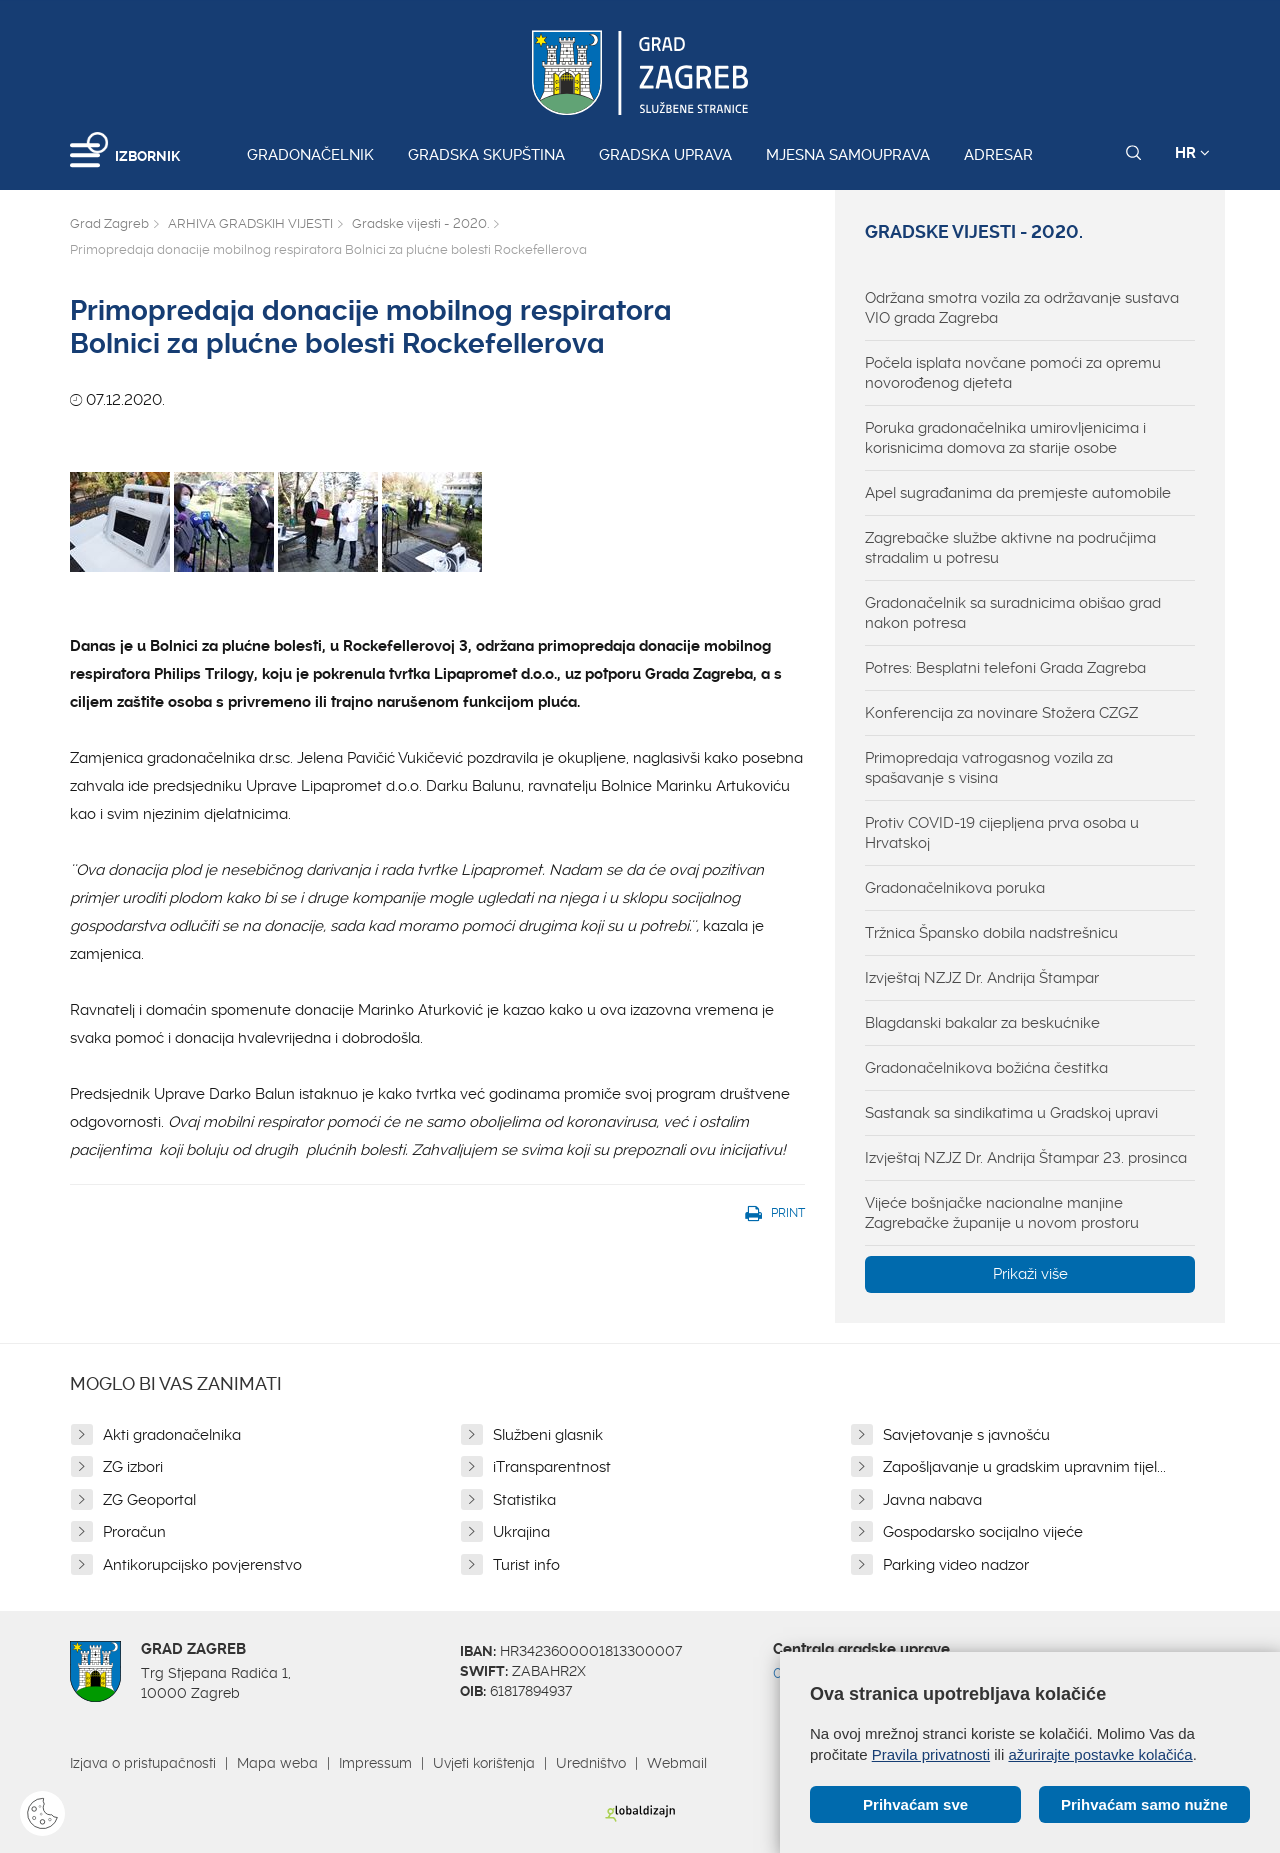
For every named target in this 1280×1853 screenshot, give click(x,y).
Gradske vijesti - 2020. (420, 223)
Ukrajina (521, 1532)
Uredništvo (591, 1763)
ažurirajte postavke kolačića (1100, 1754)
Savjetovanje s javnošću (966, 1435)
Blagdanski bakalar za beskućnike (982, 1023)
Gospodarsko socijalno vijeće (983, 1532)
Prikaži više (1030, 1274)
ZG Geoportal (149, 1500)
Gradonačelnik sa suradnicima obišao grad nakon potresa (1013, 613)
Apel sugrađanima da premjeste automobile (1018, 493)
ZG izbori (133, 1467)
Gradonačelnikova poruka (955, 888)
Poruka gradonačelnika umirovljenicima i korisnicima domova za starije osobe (1005, 438)
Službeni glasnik (548, 1435)
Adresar (998, 155)
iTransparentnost (552, 1467)
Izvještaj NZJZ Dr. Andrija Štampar (982, 978)
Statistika (524, 1500)
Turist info (526, 1565)
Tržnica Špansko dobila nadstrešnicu (991, 933)
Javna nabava (932, 1500)
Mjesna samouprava (848, 155)
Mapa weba (277, 1763)
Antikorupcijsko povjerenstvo (202, 1565)
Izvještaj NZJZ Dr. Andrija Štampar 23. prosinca (1026, 1158)
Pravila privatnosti (931, 1754)
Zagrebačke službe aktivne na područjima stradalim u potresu (1010, 548)
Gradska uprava (665, 155)
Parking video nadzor (956, 1565)
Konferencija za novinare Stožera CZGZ (1001, 713)
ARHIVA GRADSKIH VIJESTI (250, 223)
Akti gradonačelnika (172, 1435)
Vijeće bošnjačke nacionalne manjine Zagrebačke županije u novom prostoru (1002, 1213)
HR (1192, 153)
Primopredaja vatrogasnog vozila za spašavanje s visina (989, 768)
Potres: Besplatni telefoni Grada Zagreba (1005, 668)
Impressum (375, 1763)
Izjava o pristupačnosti (143, 1763)
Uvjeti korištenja (484, 1763)
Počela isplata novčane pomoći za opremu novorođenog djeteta (1013, 373)
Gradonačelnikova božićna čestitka (986, 1068)
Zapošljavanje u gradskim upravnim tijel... (1024, 1467)
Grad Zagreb (109, 223)
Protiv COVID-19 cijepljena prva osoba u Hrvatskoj (1002, 833)
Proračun (134, 1532)
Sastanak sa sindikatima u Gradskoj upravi (1011, 1113)
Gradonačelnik (310, 155)
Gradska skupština (486, 155)
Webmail (677, 1763)
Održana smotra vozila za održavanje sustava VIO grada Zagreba (1022, 308)
